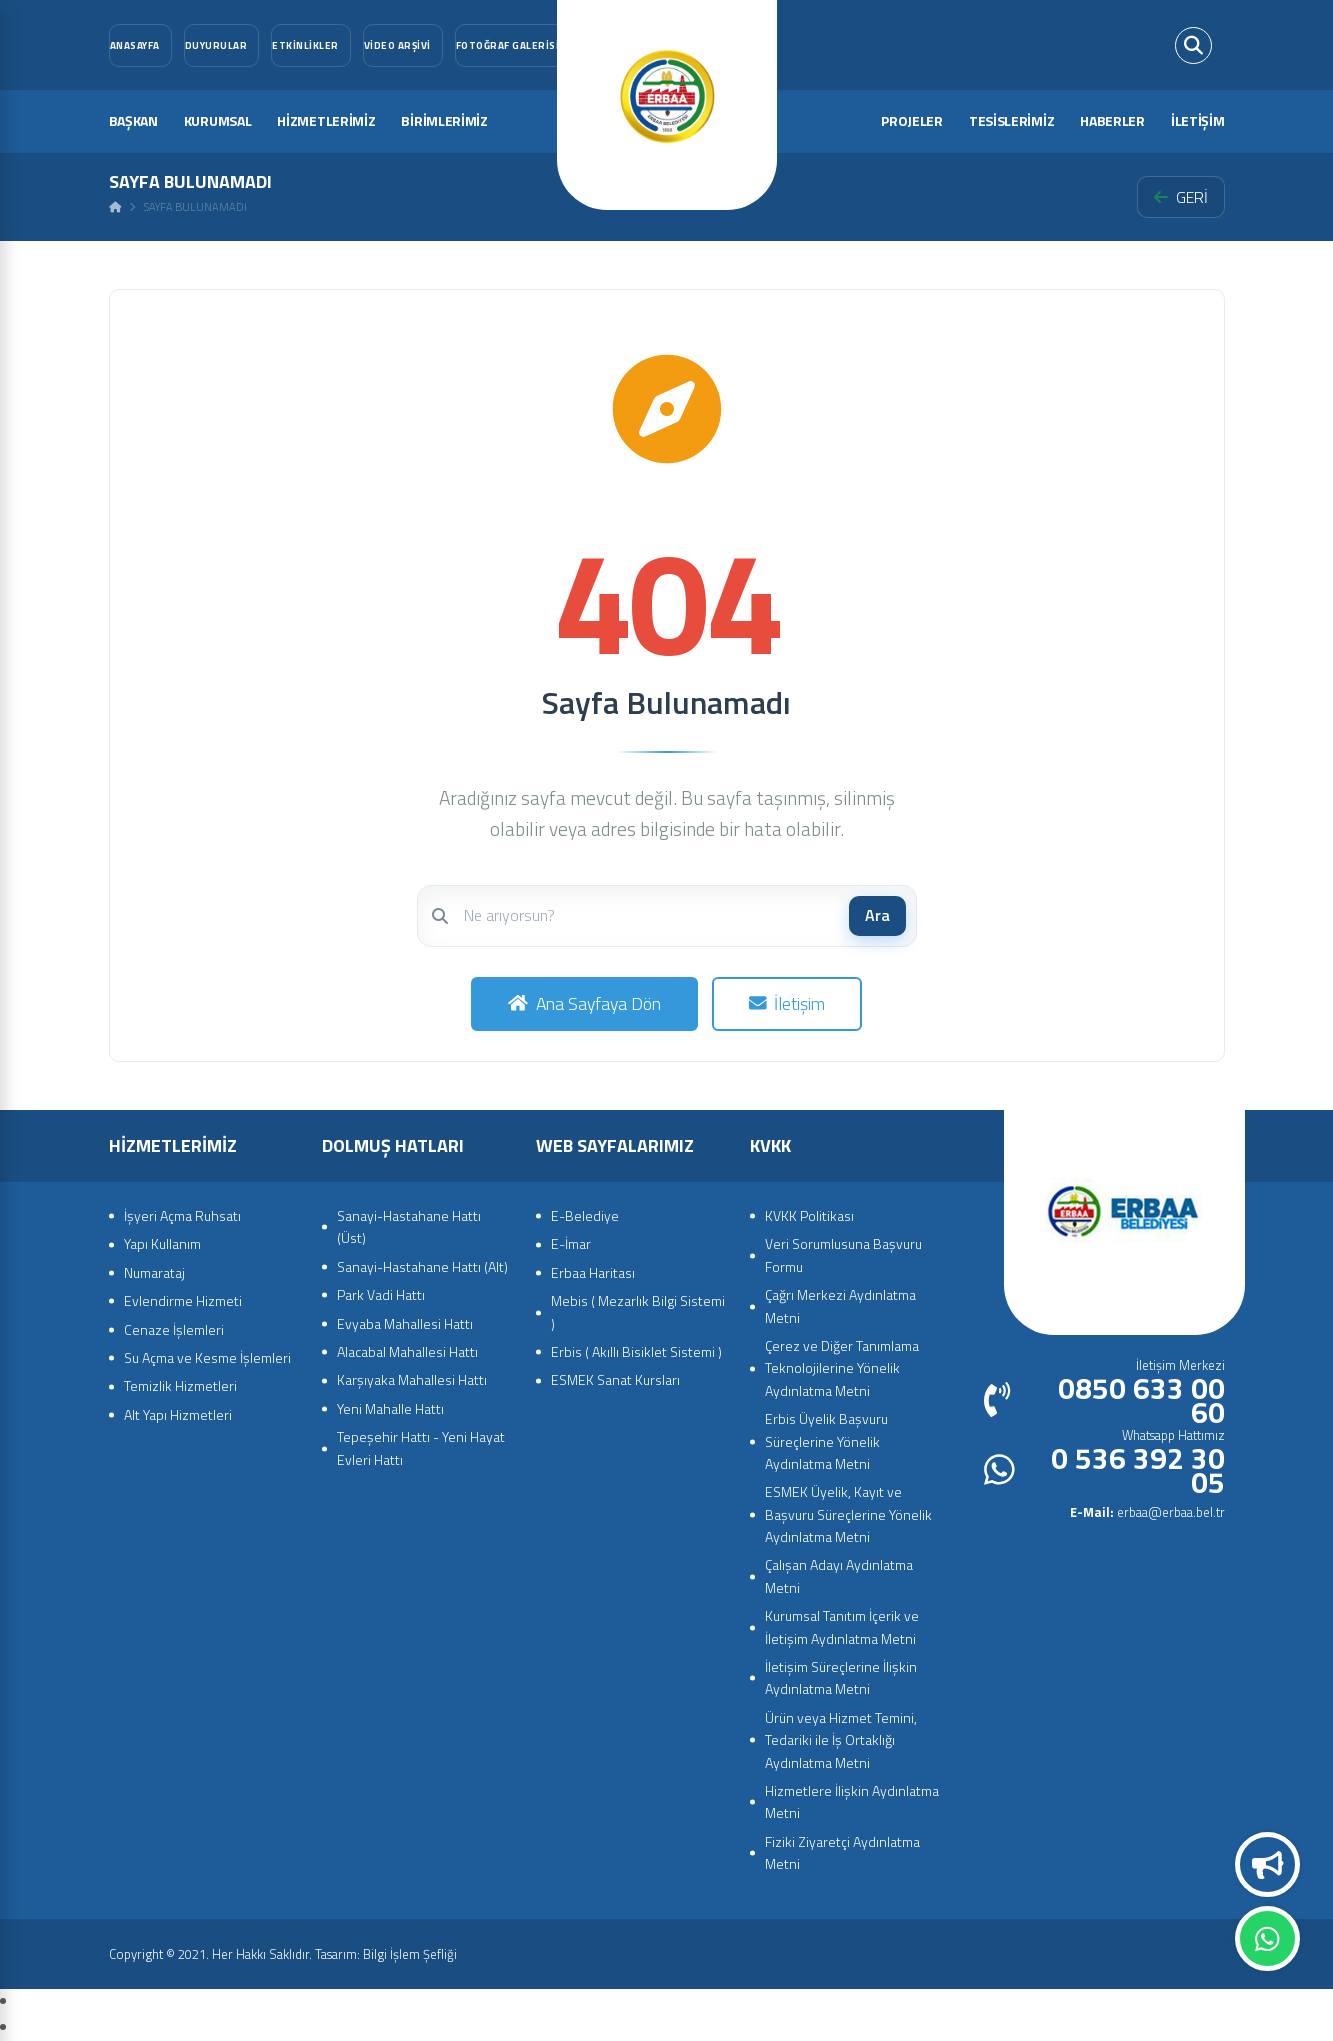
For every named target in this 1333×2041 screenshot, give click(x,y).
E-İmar (571, 1243)
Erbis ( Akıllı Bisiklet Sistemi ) (636, 1351)
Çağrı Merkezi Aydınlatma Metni (840, 1305)
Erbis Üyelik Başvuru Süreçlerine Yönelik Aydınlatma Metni (826, 1441)
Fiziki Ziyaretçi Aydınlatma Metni (842, 1852)
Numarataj (154, 1272)
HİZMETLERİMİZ (326, 120)
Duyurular (1268, 1865)
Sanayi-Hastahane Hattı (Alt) (422, 1266)
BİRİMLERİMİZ (444, 120)
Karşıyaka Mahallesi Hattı (412, 1379)
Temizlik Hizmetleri (180, 1385)
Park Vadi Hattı (381, 1294)
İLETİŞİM (1198, 120)
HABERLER (1112, 120)
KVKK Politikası (809, 1215)
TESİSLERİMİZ (1011, 120)
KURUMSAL (218, 120)
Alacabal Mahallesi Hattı (407, 1351)
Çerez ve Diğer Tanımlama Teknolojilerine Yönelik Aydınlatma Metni (842, 1368)
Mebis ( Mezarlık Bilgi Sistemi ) (638, 1311)
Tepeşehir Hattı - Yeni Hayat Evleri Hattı (421, 1447)
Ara (877, 915)
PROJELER (912, 120)
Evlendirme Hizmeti (183, 1300)
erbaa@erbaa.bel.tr (1147, 1512)
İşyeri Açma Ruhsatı (182, 1215)
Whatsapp (1267, 1939)
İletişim (787, 1003)
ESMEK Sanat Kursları (615, 1379)
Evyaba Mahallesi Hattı (405, 1323)
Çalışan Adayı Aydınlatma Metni (839, 1575)
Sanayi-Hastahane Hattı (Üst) (409, 1226)
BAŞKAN (133, 120)
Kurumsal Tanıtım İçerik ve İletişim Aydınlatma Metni (842, 1626)
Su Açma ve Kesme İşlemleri (207, 1357)
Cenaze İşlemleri (174, 1329)
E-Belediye (585, 1215)
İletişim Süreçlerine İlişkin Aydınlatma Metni (841, 1677)
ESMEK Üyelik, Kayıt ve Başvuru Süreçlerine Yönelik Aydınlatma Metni (848, 1514)
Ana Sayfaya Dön (584, 1003)
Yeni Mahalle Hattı (390, 1408)
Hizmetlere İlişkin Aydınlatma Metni (852, 1801)
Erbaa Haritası (593, 1272)
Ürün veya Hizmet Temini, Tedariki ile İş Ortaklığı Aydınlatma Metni (841, 1740)
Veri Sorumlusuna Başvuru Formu (843, 1254)
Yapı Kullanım (162, 1243)
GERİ (1181, 197)
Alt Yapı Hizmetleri (178, 1414)
